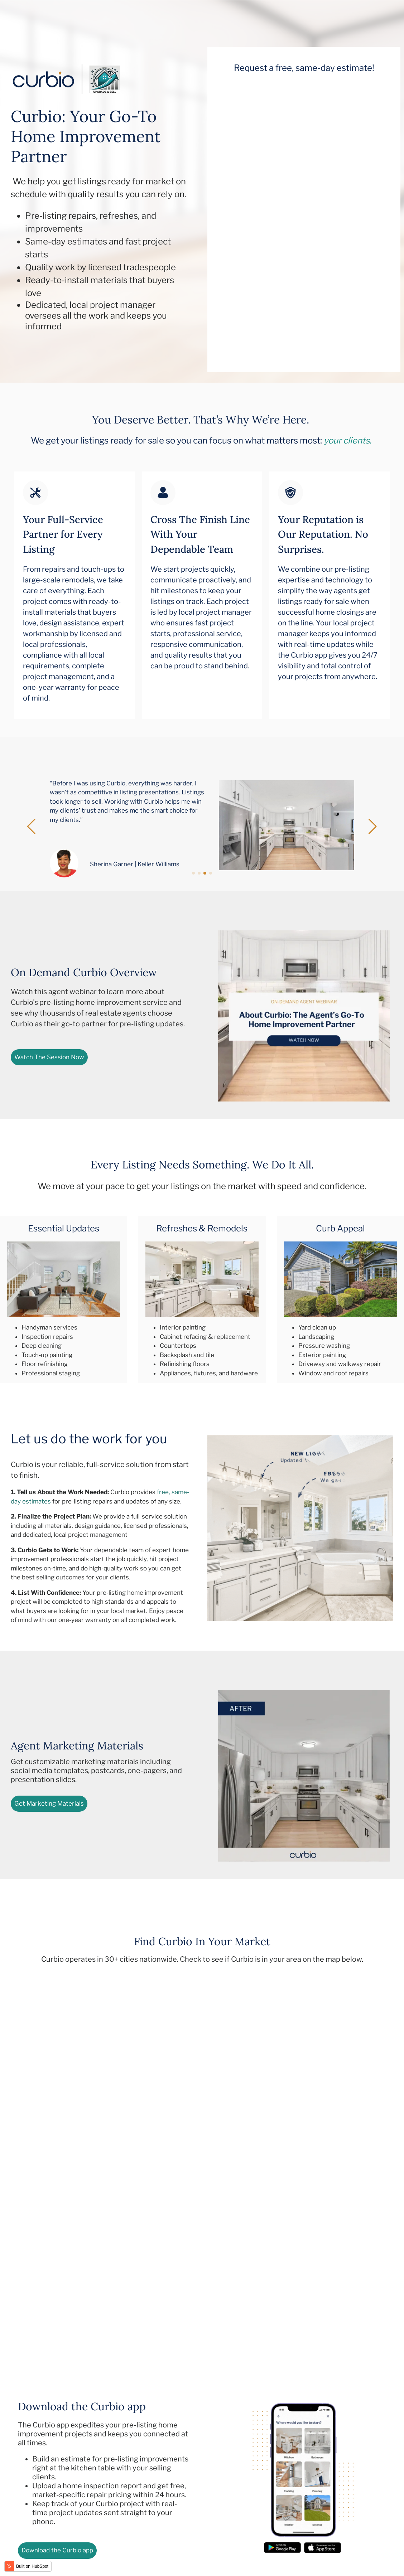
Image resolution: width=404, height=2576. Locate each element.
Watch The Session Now (49, 1057)
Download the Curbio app (57, 2550)
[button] (31, 826)
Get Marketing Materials (49, 1803)
